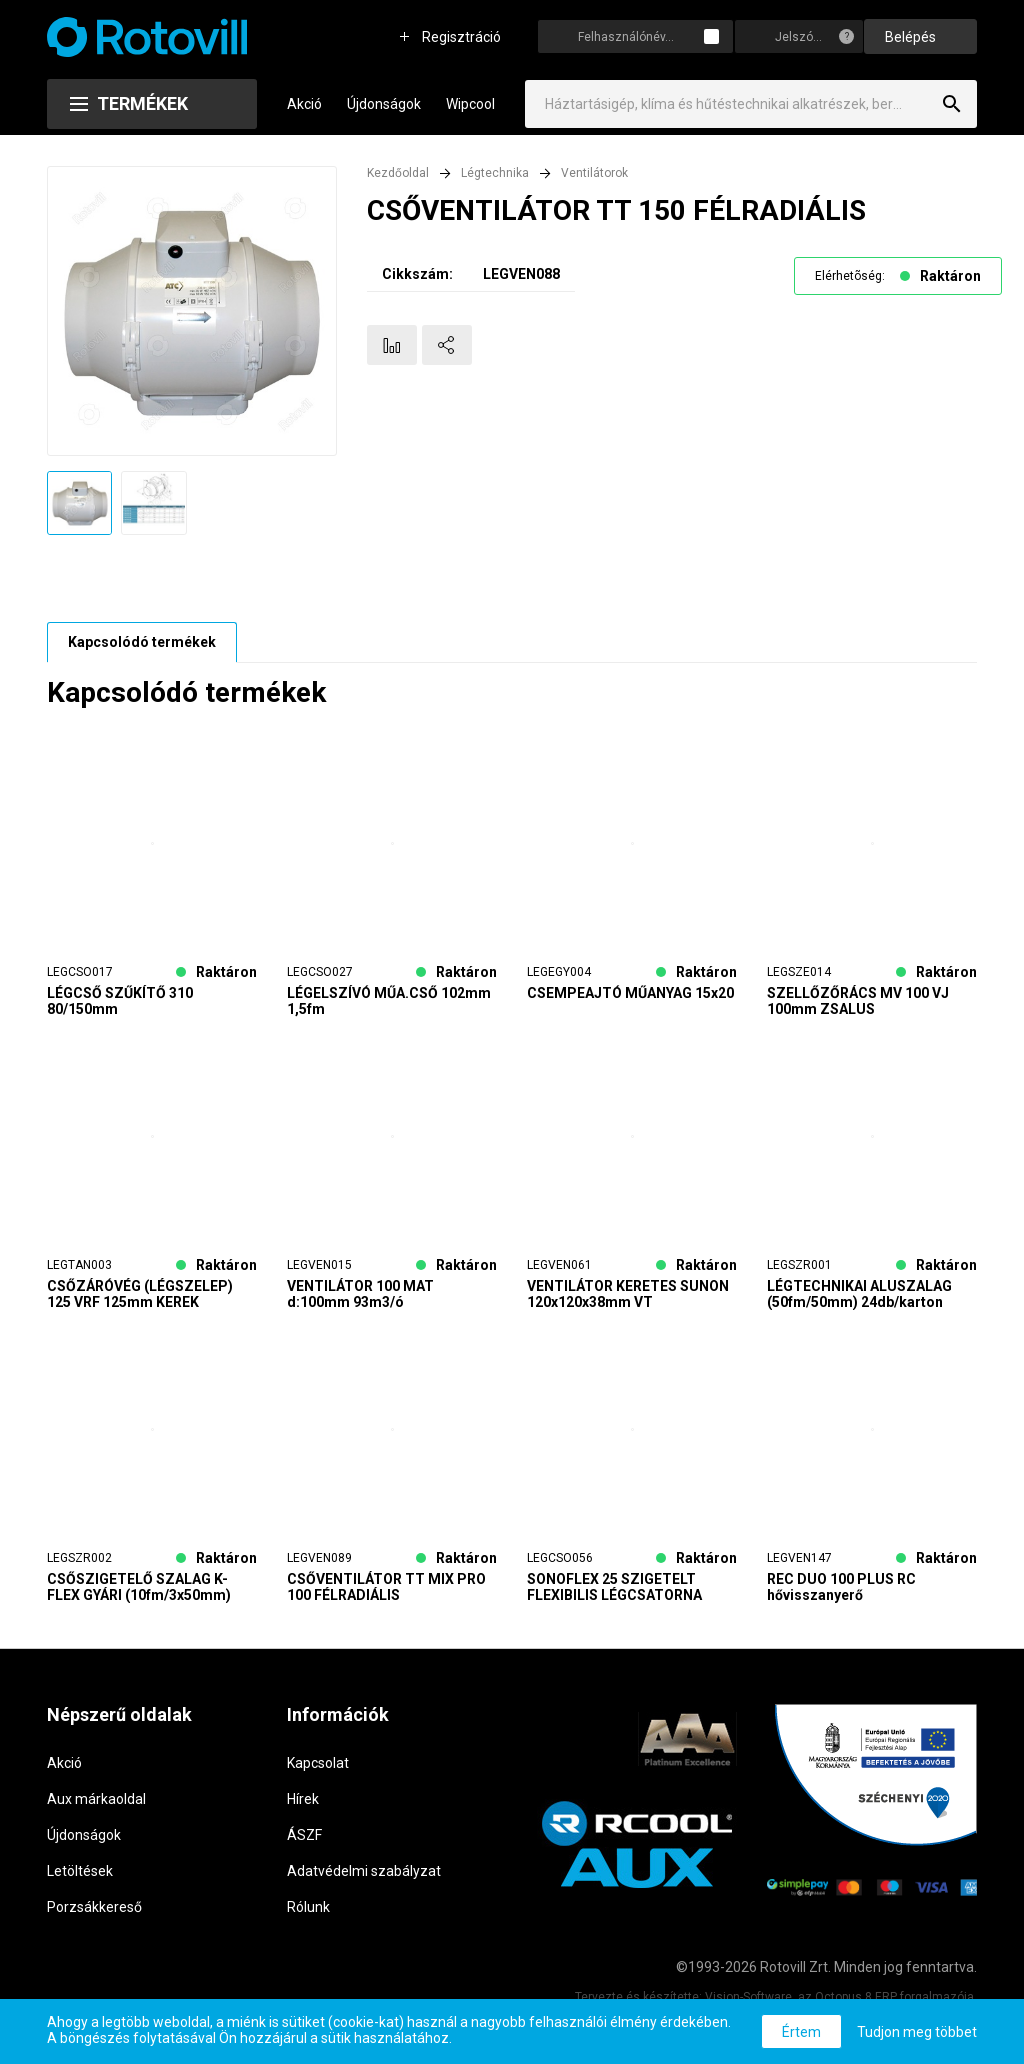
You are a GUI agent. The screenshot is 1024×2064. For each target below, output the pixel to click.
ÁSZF (304, 1835)
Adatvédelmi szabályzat (364, 1871)
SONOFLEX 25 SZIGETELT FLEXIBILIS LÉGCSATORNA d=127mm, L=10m (614, 1587)
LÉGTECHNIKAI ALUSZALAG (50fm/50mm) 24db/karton (859, 1294)
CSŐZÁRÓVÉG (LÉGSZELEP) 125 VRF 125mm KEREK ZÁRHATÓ (140, 1294)
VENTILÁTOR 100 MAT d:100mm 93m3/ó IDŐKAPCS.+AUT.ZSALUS (371, 1294)
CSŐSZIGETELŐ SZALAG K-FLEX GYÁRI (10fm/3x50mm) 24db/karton (139, 1587)
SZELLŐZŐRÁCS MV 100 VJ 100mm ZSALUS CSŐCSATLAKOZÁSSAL (858, 1001)
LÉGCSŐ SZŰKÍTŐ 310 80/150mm (120, 1001)
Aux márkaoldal (96, 1799)
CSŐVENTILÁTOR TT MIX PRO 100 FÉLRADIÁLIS (386, 1587)
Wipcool (470, 104)
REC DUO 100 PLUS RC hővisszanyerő (841, 1587)
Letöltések (80, 1871)
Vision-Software (748, 1997)
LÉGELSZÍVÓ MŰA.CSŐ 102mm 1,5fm (389, 1001)
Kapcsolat (318, 1763)
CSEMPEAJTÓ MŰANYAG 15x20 (630, 993)
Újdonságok (384, 104)
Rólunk (308, 1907)
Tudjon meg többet (917, 2032)
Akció (304, 104)
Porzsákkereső (94, 1907)
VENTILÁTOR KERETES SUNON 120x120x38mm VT (628, 1294)
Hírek (303, 1799)
